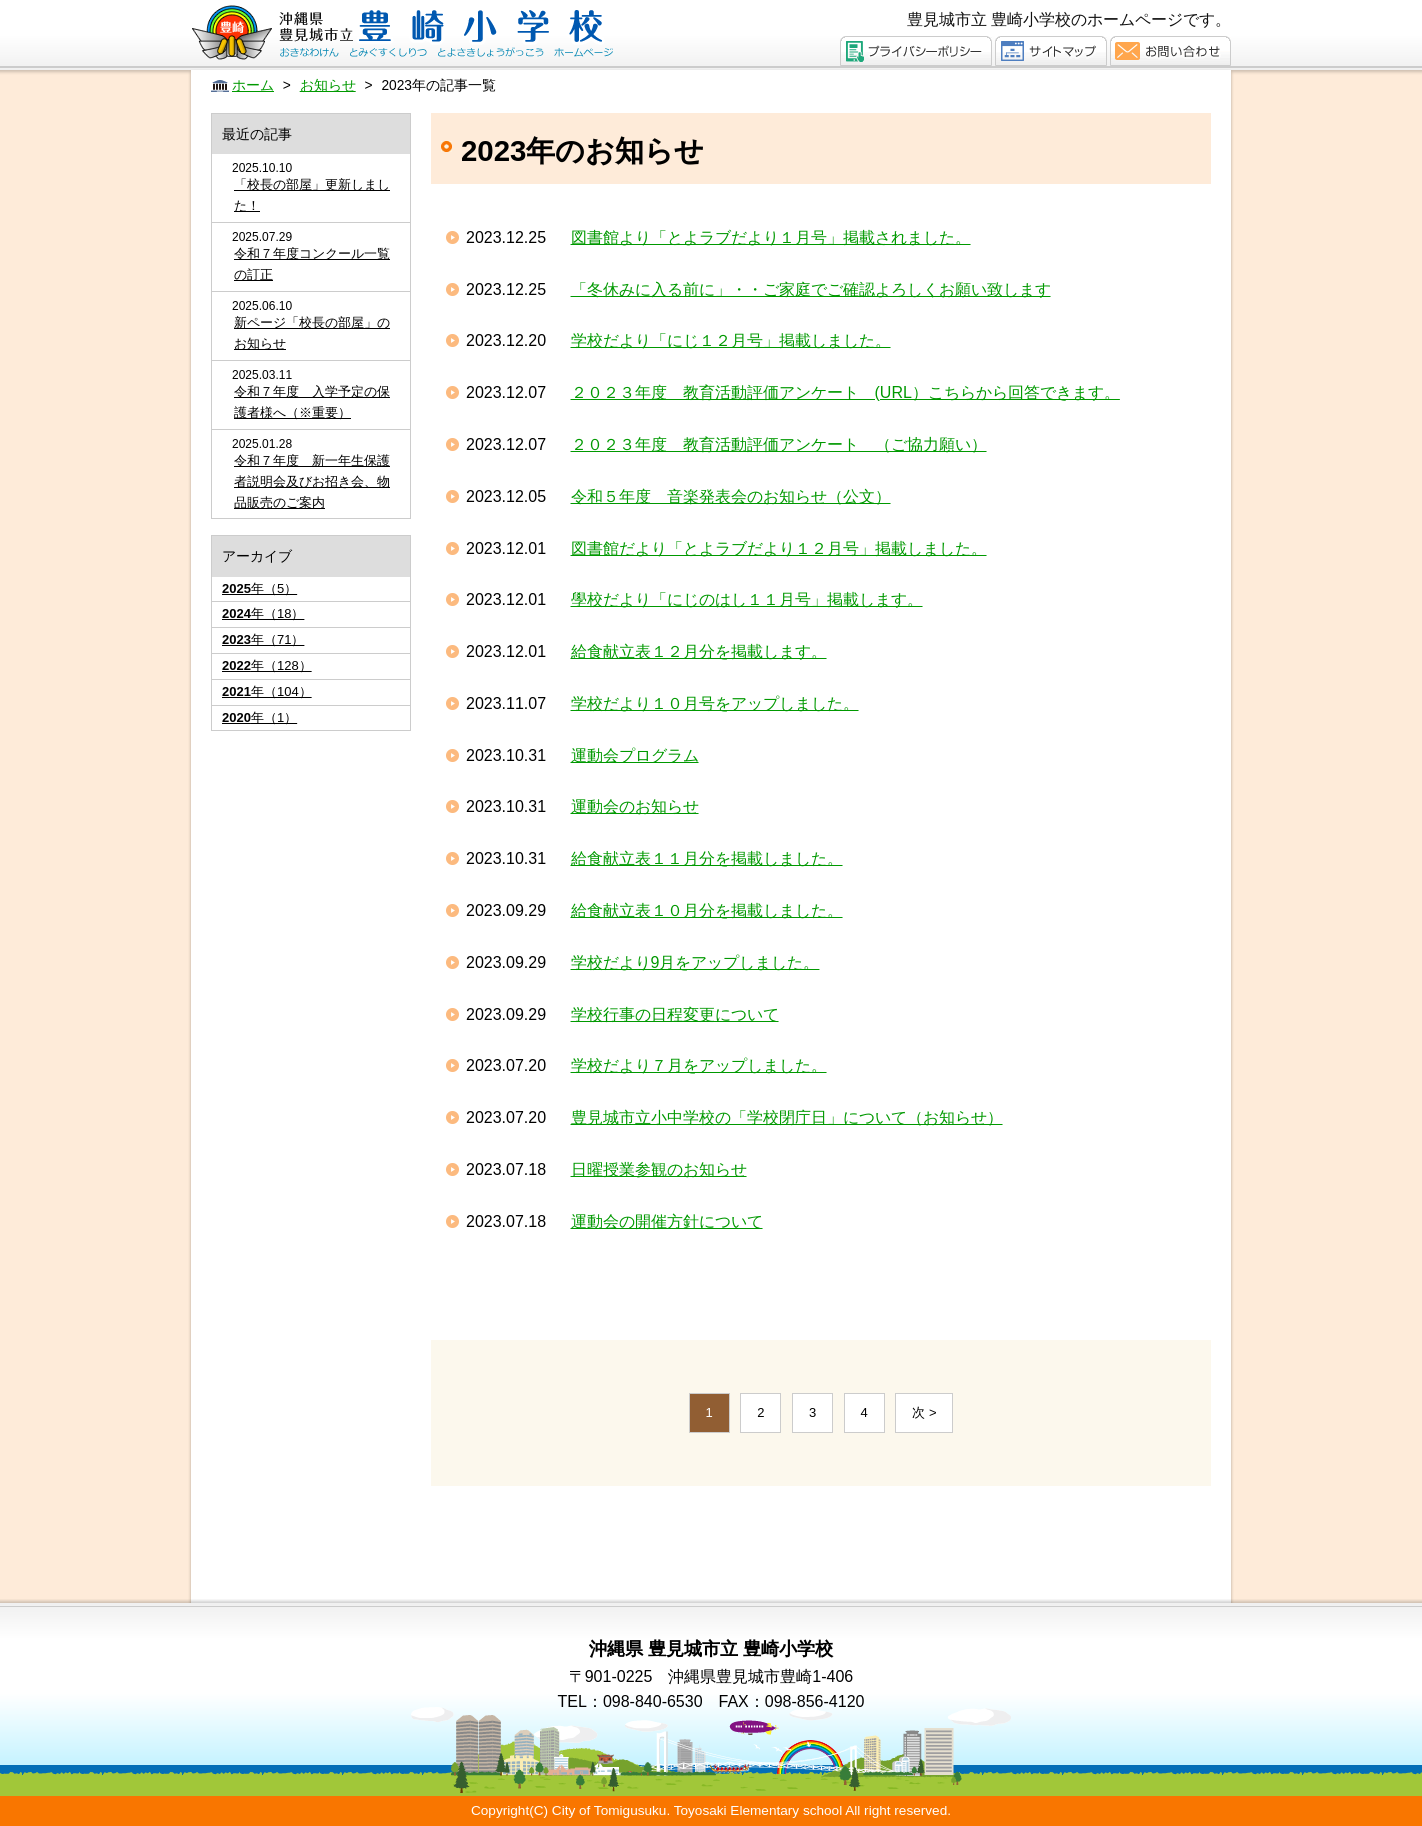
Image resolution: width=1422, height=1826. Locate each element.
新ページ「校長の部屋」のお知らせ (312, 333)
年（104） (267, 691)
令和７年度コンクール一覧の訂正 (312, 264)
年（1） (259, 717)
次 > (924, 1412)
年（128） (267, 665)
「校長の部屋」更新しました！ (312, 195)
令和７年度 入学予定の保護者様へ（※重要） (312, 402)
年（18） (263, 613)
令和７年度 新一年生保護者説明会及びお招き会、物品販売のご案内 (312, 481)
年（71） (263, 639)
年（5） (259, 588)
